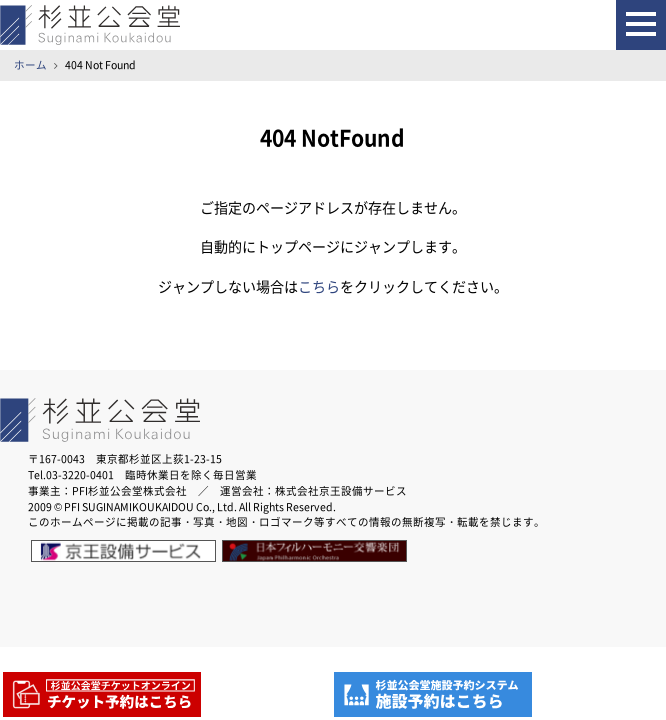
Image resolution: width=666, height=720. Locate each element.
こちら (319, 286)
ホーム (30, 64)
